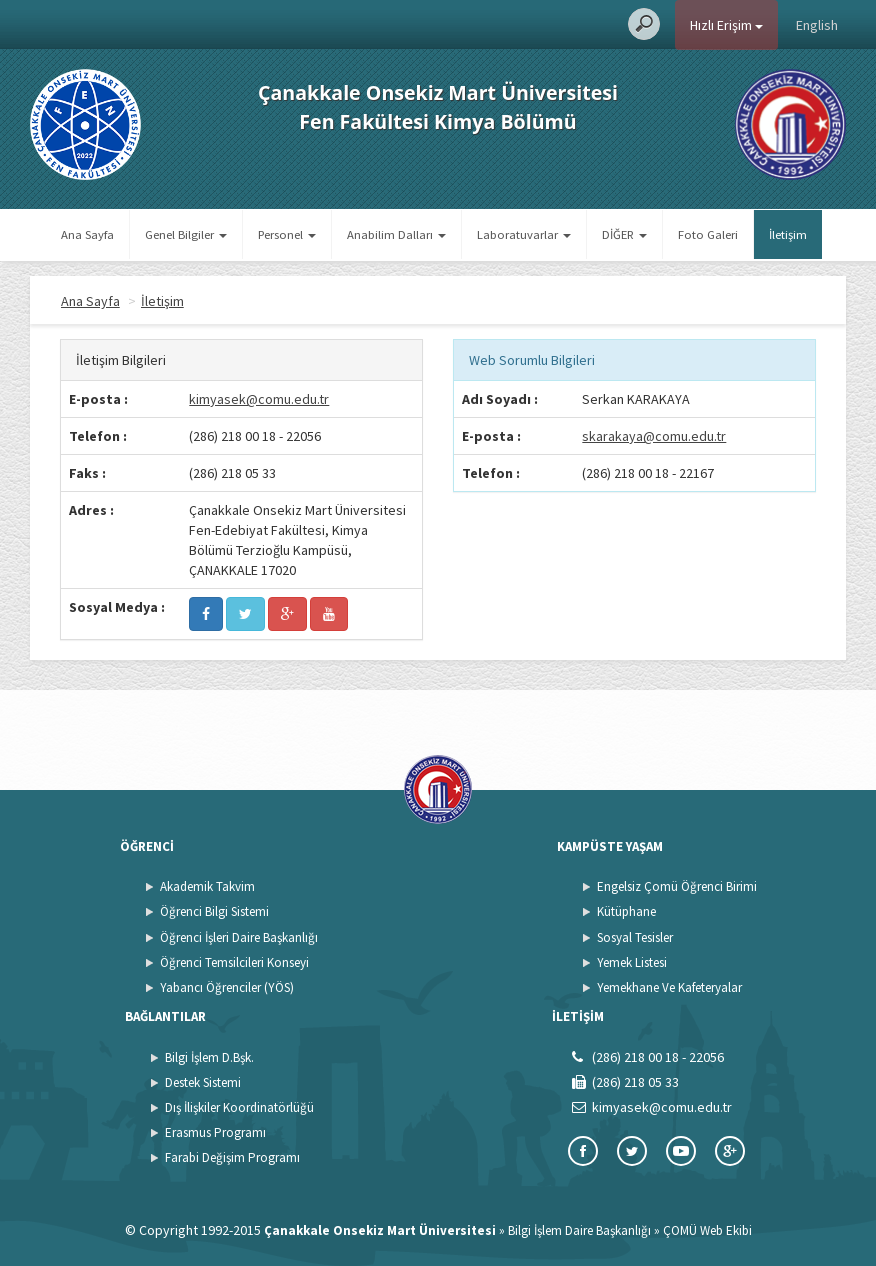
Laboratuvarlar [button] (524, 234)
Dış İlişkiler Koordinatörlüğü (239, 1107)
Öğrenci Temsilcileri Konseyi (234, 962)
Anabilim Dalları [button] (396, 234)
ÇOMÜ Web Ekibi (707, 1230)
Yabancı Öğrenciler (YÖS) (227, 987)
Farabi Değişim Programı (232, 1157)
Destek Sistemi (203, 1082)
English (817, 25)
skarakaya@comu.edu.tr (654, 436)
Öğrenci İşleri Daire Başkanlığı (239, 937)
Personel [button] (287, 234)
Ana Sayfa (87, 234)
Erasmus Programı (215, 1132)
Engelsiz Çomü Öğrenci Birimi (677, 886)
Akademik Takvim (207, 886)
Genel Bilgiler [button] (186, 234)
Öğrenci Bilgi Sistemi (214, 911)
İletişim (788, 234)
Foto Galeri (708, 234)
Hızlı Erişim (726, 25)
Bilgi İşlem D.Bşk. (209, 1057)
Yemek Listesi (632, 962)
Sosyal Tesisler (635, 937)
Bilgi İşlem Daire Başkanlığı (579, 1230)
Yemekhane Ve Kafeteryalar (669, 987)
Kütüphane (626, 911)
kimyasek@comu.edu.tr (259, 399)
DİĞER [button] (624, 234)
